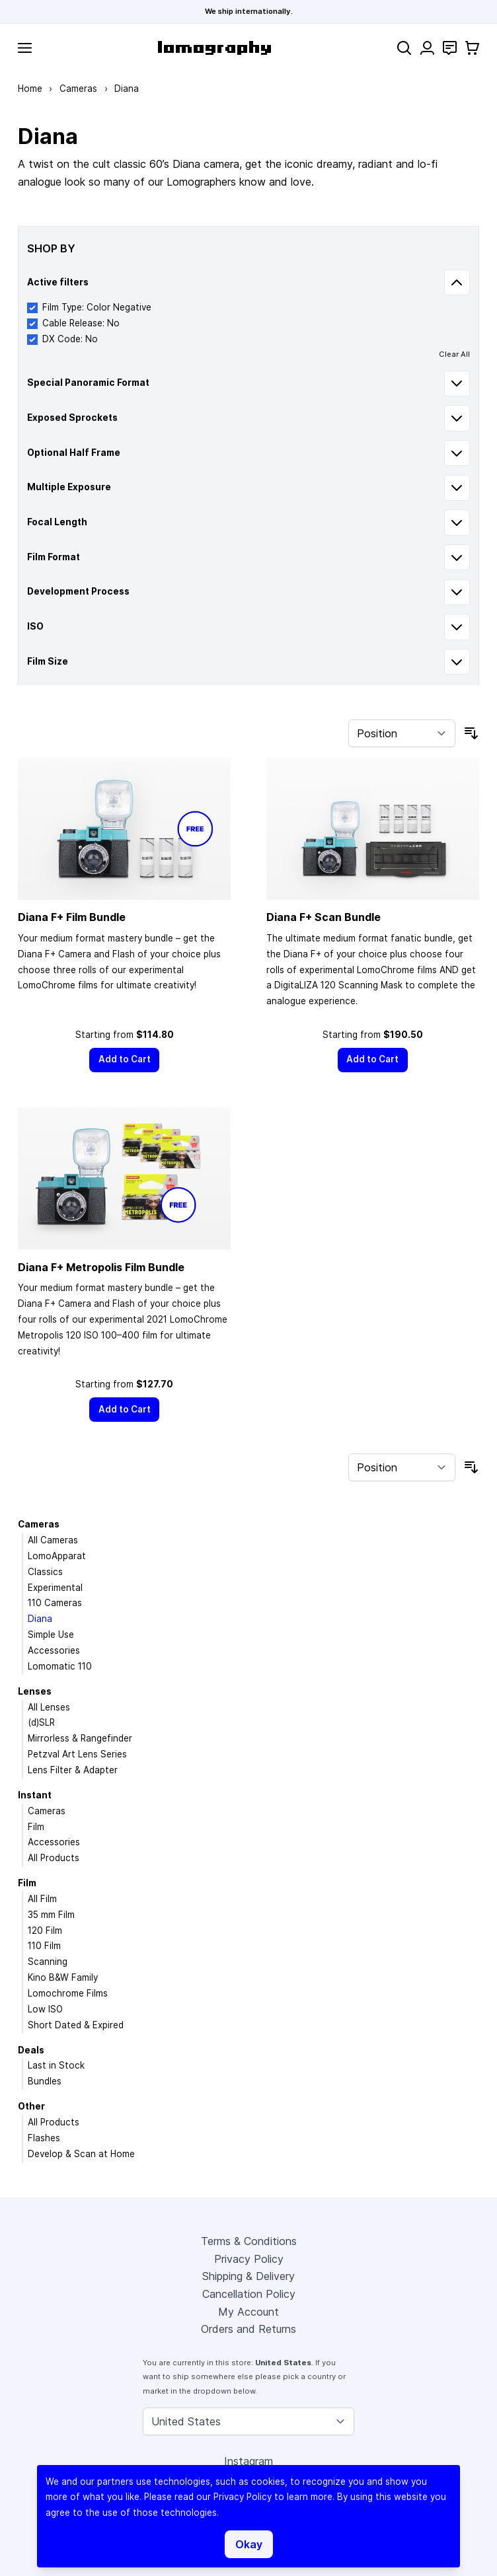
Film (36, 1827)
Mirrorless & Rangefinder (80, 1738)
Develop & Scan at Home (81, 2154)
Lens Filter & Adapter (73, 1770)
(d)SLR (41, 1722)
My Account (248, 2311)
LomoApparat (57, 1556)
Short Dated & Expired (76, 2025)
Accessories (54, 1650)
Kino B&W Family (63, 1977)
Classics (45, 1571)
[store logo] (214, 48)
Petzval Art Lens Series (77, 1754)
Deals (31, 2050)
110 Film (44, 1945)
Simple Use (51, 1634)
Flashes (44, 2138)
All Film (42, 1899)
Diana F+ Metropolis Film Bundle (101, 1267)
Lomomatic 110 (60, 1666)
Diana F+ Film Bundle (72, 917)
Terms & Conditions (249, 2241)
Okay (248, 2544)
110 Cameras (55, 1603)
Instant (35, 1795)
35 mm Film (51, 1914)
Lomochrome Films (68, 1993)
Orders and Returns (248, 2329)
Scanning (47, 1961)
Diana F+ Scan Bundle (323, 917)
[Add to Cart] (124, 1060)
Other (31, 2106)
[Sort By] (401, 733)
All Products (53, 1858)
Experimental (55, 1587)
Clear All (454, 354)
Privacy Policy (249, 2258)
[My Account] (427, 48)
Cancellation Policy (248, 2293)
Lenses (35, 1691)
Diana (40, 1618)
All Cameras (53, 1540)
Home (30, 88)
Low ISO (45, 2009)
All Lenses (49, 1707)
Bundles (44, 2081)
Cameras (78, 88)
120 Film (45, 1930)
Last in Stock (56, 2065)
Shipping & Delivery (248, 2276)
